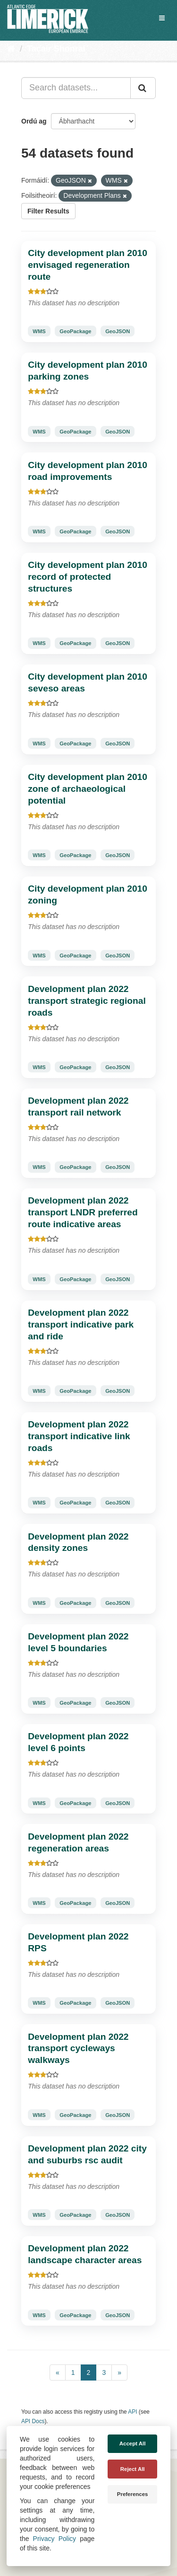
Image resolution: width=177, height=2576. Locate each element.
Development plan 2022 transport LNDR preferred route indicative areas (82, 1212)
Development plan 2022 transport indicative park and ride (81, 1324)
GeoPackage (75, 331)
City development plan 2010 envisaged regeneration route (87, 265)
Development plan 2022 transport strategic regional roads (87, 1001)
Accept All (132, 2443)
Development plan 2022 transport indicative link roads (79, 1436)
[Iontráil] (143, 88)
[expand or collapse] (162, 18)
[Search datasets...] (76, 88)
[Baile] (11, 48)
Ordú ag (34, 121)
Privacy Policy (54, 2538)
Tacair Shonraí (56, 48)
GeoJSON (117, 331)
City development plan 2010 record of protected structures (87, 576)
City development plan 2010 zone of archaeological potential (87, 789)
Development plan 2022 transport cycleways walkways (78, 2048)
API (132, 2411)
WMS (39, 331)
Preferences (132, 2494)
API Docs (33, 2421)
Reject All (132, 2469)
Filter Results (48, 211)
